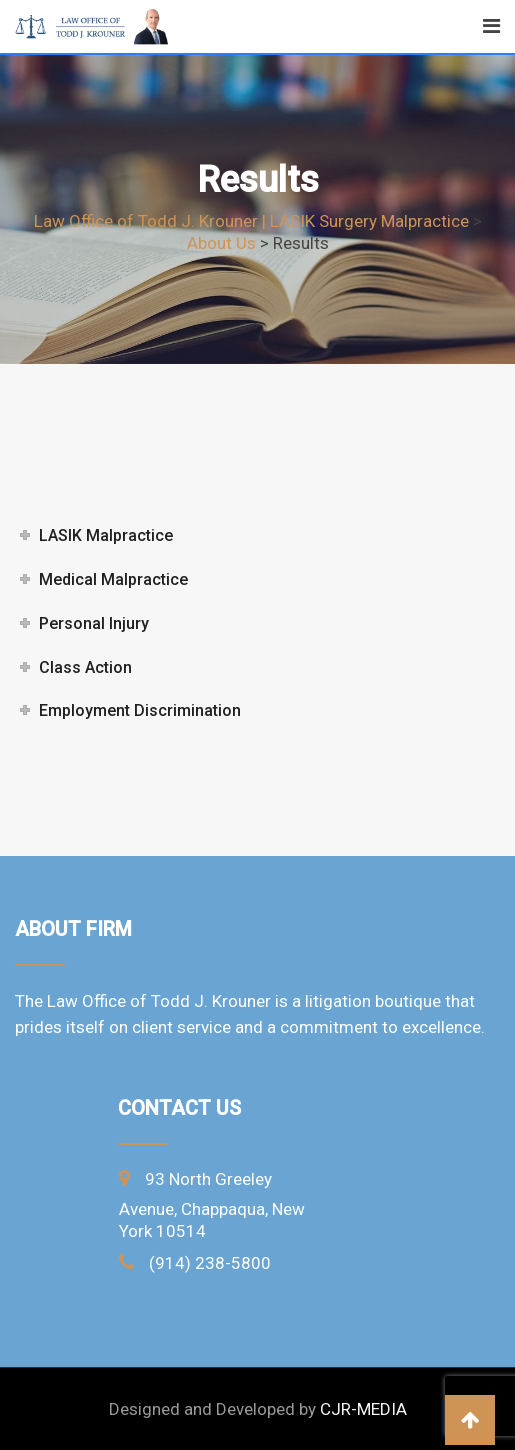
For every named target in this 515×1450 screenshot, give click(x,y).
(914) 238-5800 (210, 1263)
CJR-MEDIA (363, 1409)
